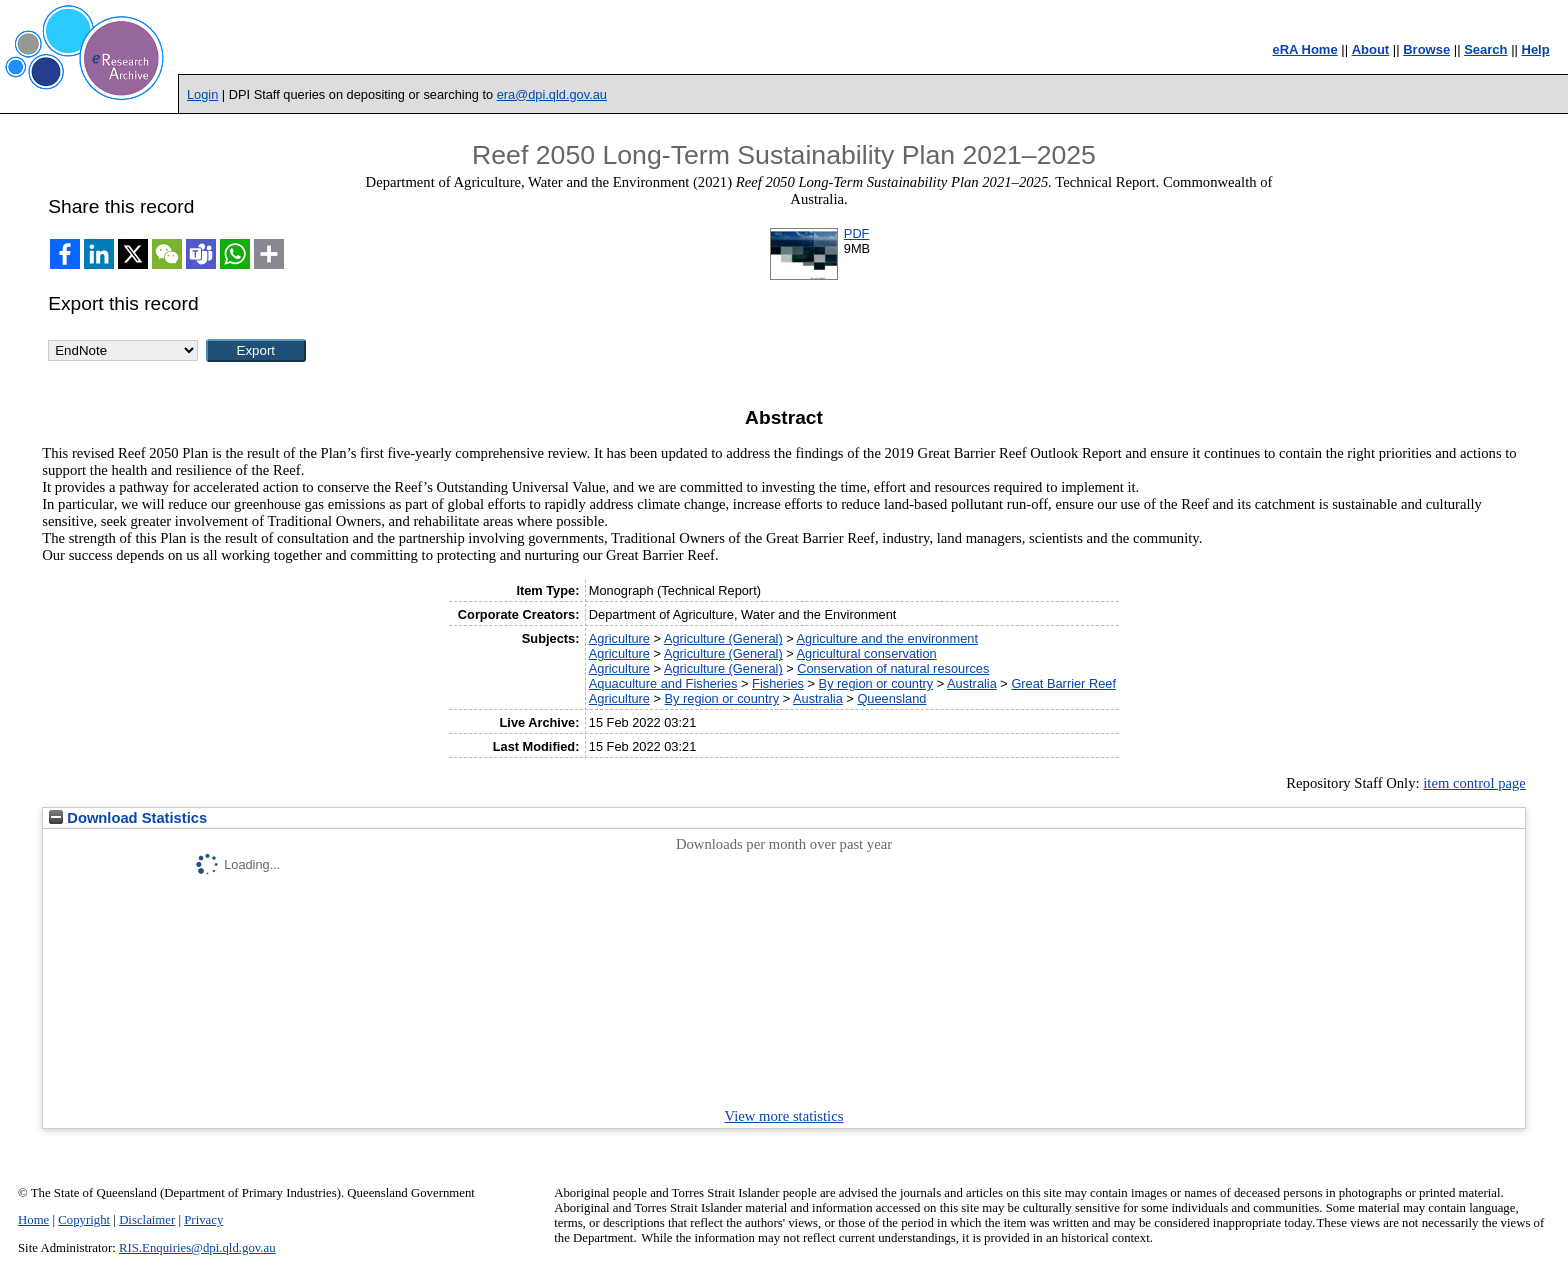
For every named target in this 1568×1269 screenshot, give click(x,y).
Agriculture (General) (723, 638)
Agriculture (619, 638)
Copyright (84, 1220)
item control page (1474, 783)
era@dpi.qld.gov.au (552, 94)
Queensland (891, 698)
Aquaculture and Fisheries (663, 683)
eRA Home (1304, 49)
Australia (972, 683)
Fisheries (778, 683)
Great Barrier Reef (1063, 683)
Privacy (203, 1220)
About (1371, 49)
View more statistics (784, 1116)
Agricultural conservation (867, 653)
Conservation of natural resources (893, 668)
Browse (1426, 49)
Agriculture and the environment (887, 638)
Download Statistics (128, 818)
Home (33, 1220)
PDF (857, 233)
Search (1485, 49)
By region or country (876, 683)
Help (1536, 49)
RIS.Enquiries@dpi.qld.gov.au (197, 1248)
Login (202, 94)
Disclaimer (147, 1220)
